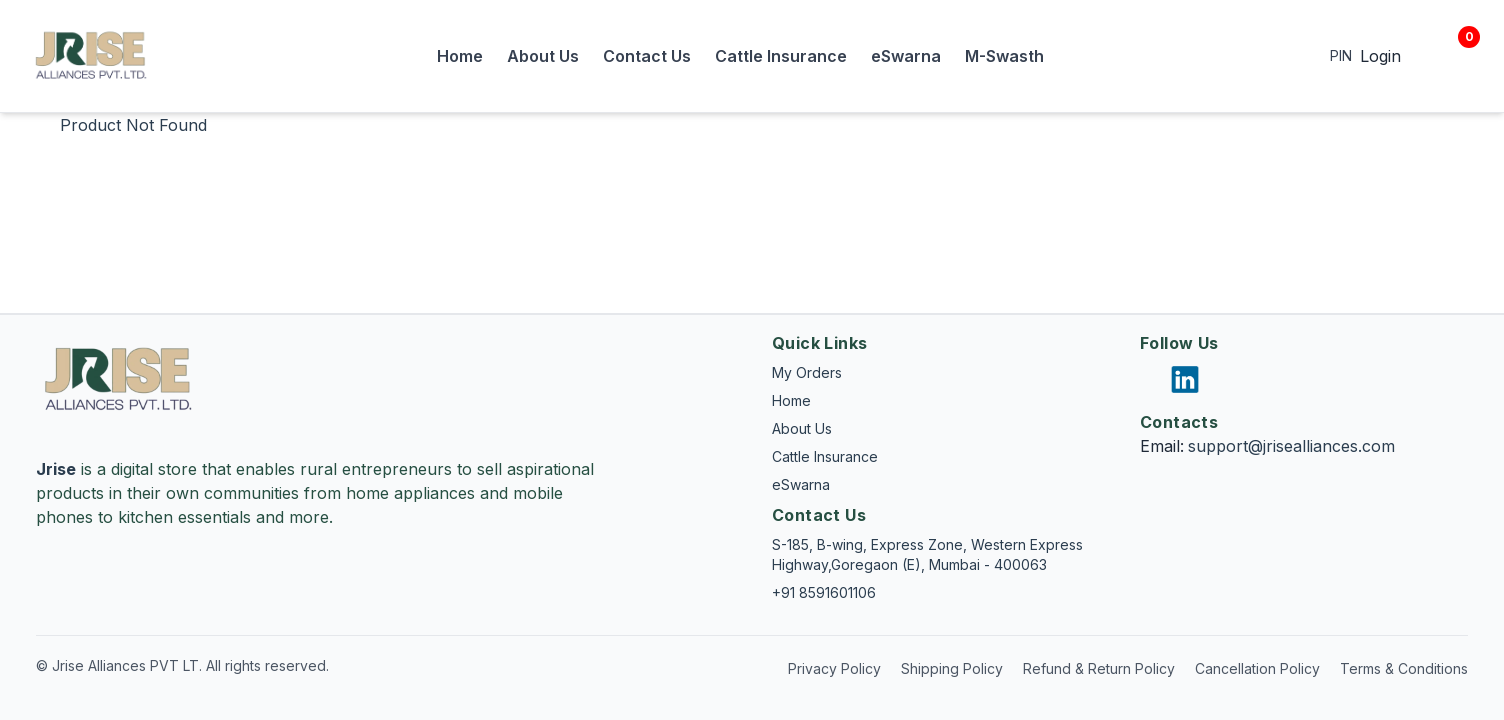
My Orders (807, 372)
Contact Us (647, 56)
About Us (543, 56)
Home (460, 56)
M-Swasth (1004, 56)
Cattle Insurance (781, 56)
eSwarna (906, 56)
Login (1380, 56)
